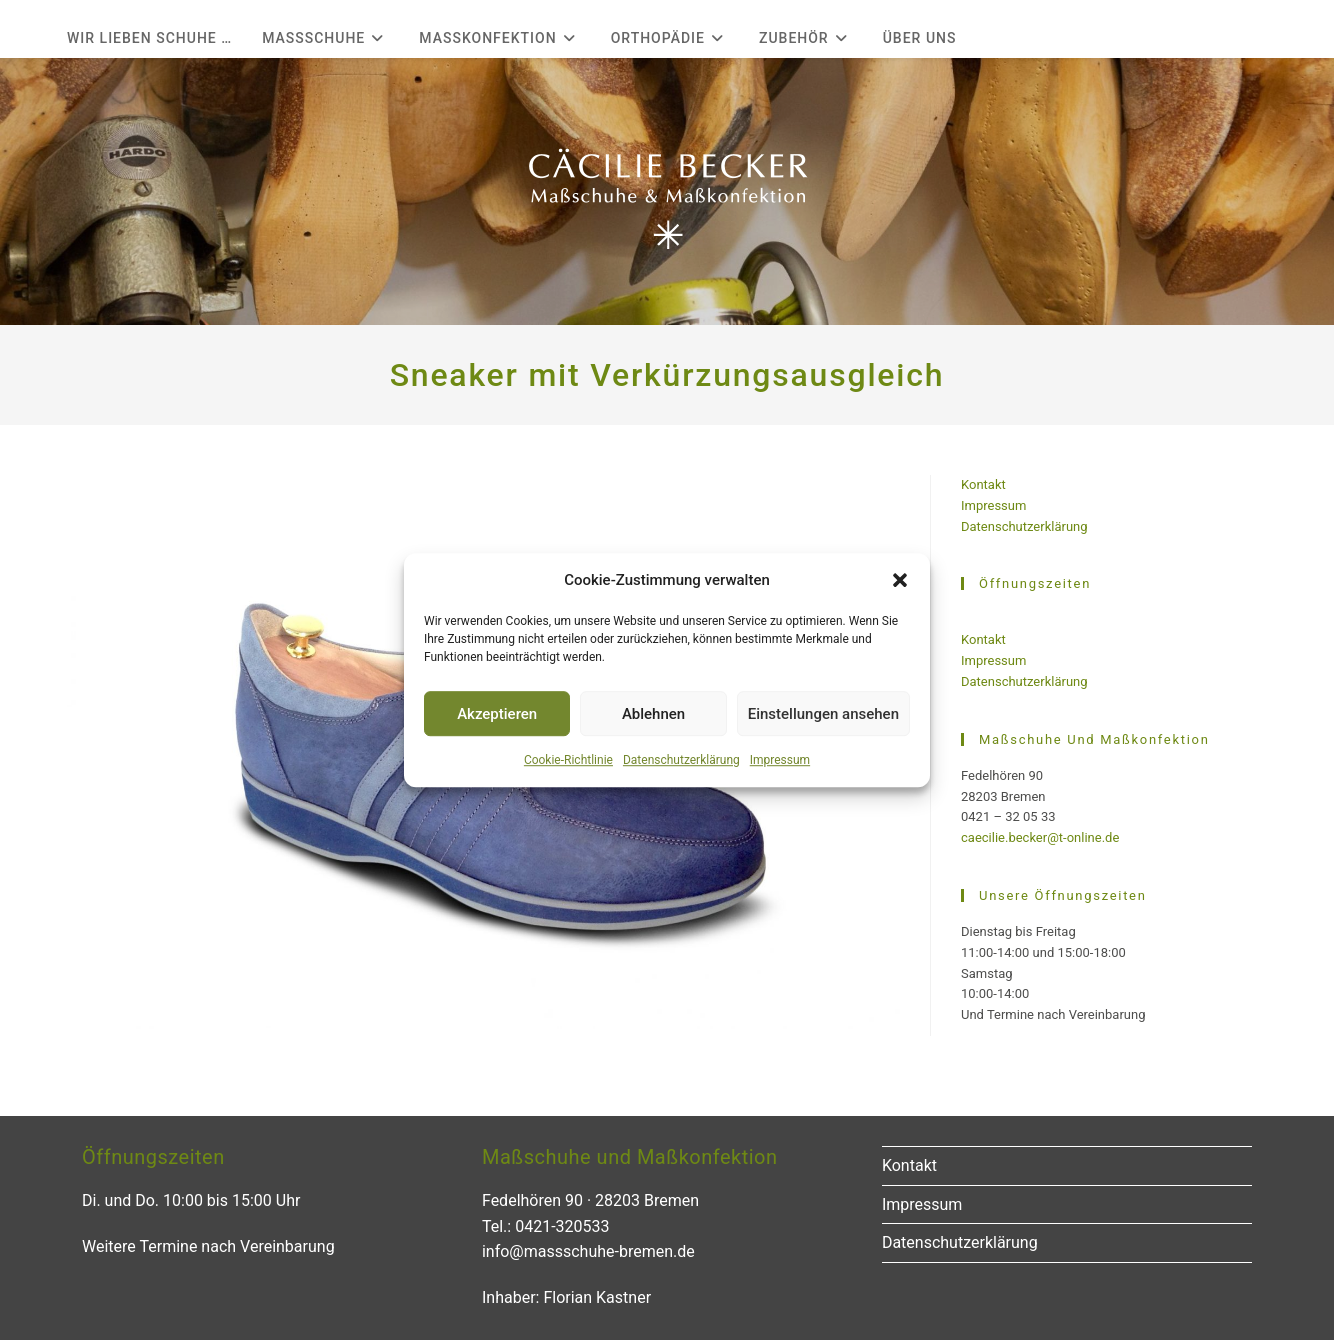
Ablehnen (653, 714)
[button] (900, 580)
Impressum (780, 760)
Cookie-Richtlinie (568, 760)
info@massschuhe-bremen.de (588, 1251)
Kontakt (983, 484)
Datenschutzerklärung (681, 760)
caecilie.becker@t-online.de (1040, 837)
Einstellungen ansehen (823, 714)
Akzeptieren (497, 714)
